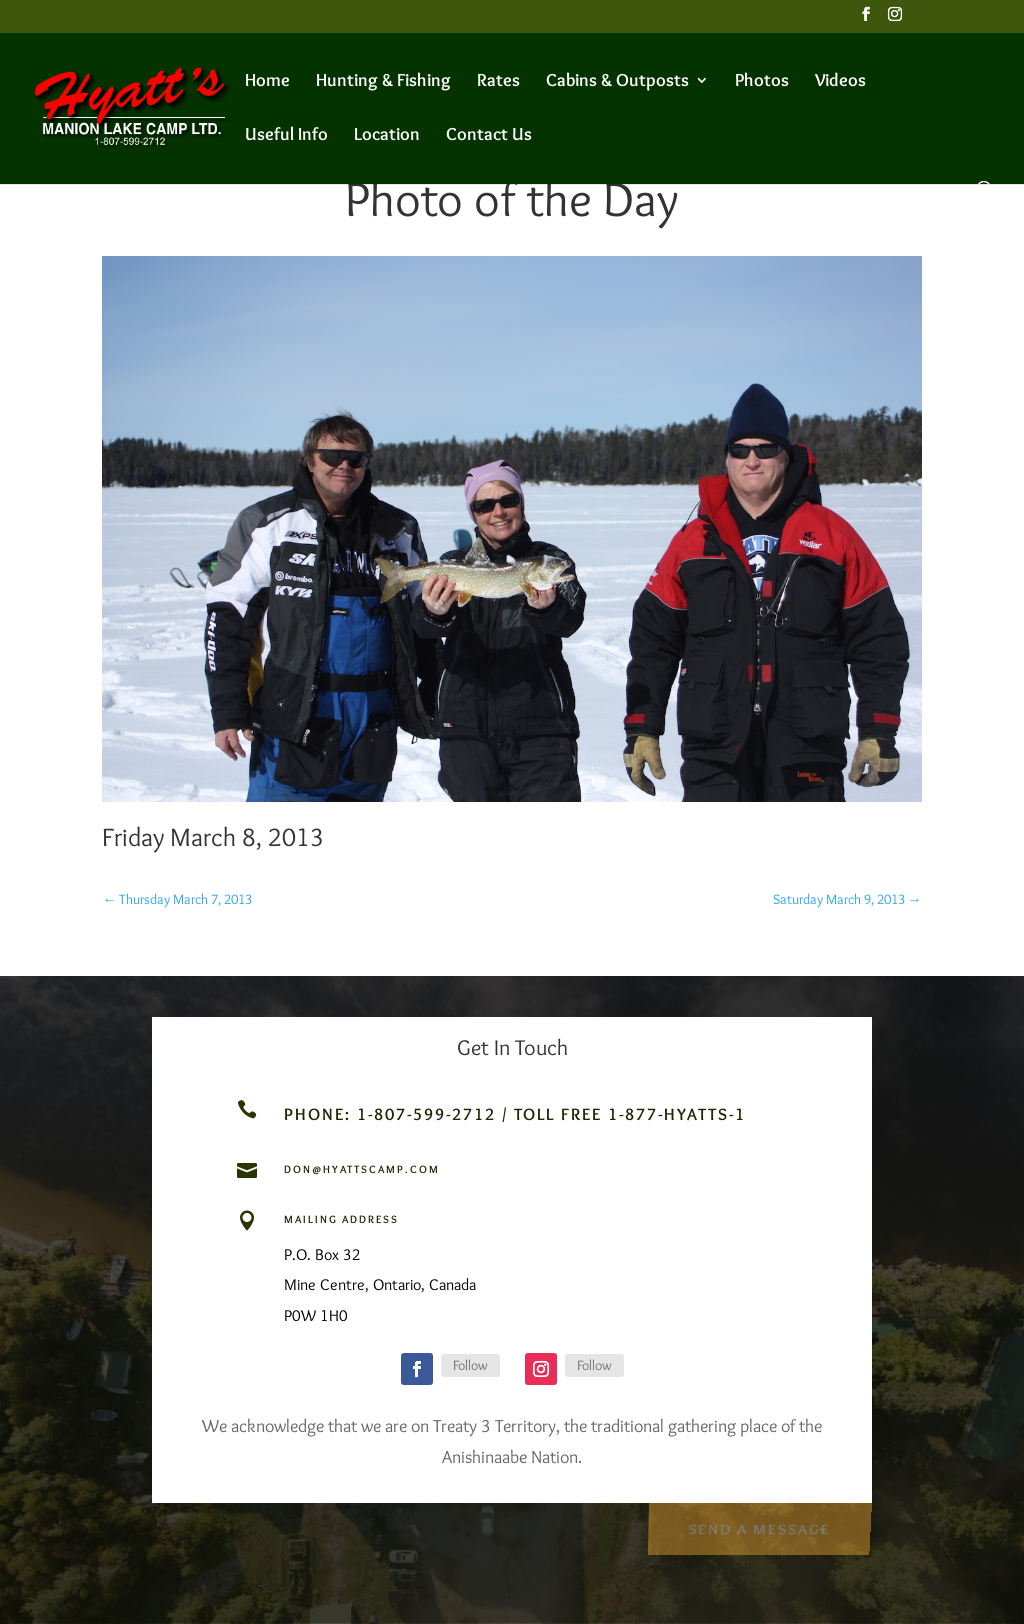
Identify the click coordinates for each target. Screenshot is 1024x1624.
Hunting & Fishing (383, 82)
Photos (762, 82)
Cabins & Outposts (617, 82)
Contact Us (489, 136)
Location (387, 136)
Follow (470, 1365)
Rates (498, 82)
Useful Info (286, 136)
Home (267, 82)
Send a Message (758, 1526)
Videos (840, 82)
